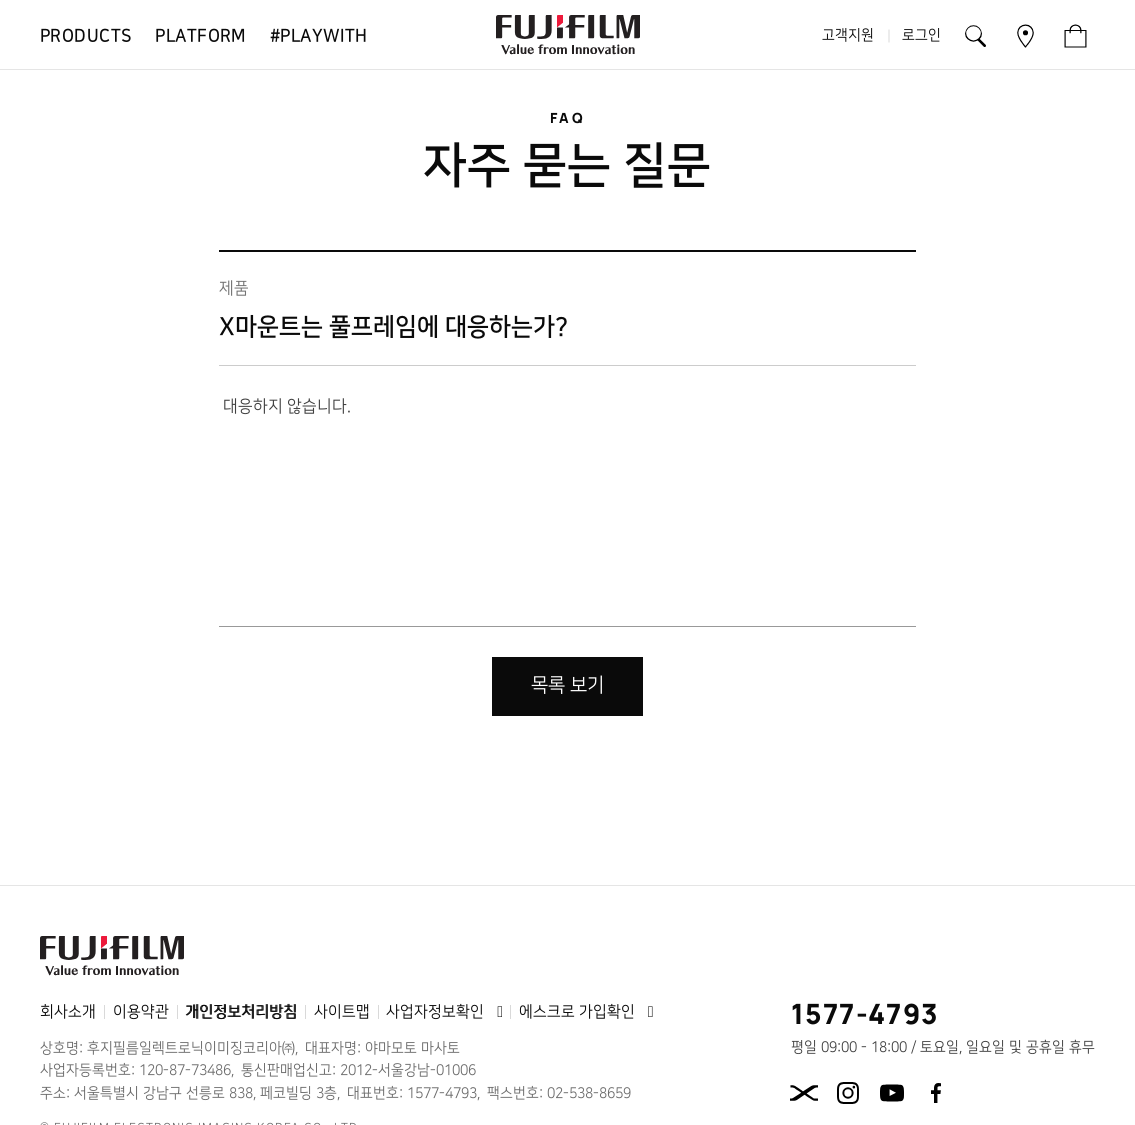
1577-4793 (865, 1013)
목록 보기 (567, 685)
